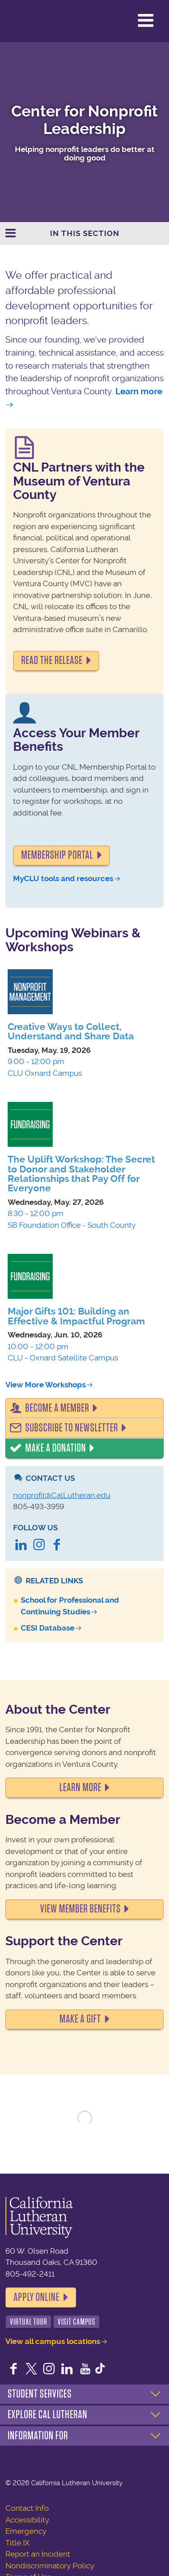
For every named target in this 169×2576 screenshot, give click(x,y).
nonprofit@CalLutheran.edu (61, 1495)
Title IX (17, 2542)
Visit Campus (77, 2321)
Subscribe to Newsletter (71, 1428)
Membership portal (57, 855)
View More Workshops (45, 1384)
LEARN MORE (80, 1787)
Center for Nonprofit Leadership (84, 120)
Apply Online (36, 2297)
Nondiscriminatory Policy (49, 2565)
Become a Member (57, 1408)
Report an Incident (37, 2553)
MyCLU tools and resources (63, 878)
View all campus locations (52, 2341)
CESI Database (47, 1627)
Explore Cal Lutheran (47, 2414)
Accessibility (27, 2519)
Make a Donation (55, 1448)
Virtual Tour (28, 2321)
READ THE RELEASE (51, 660)
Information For (38, 2435)
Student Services (40, 2394)
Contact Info (27, 2508)
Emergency (25, 2531)
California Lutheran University (29, 21)
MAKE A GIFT (80, 2019)
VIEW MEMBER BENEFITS (80, 1909)
